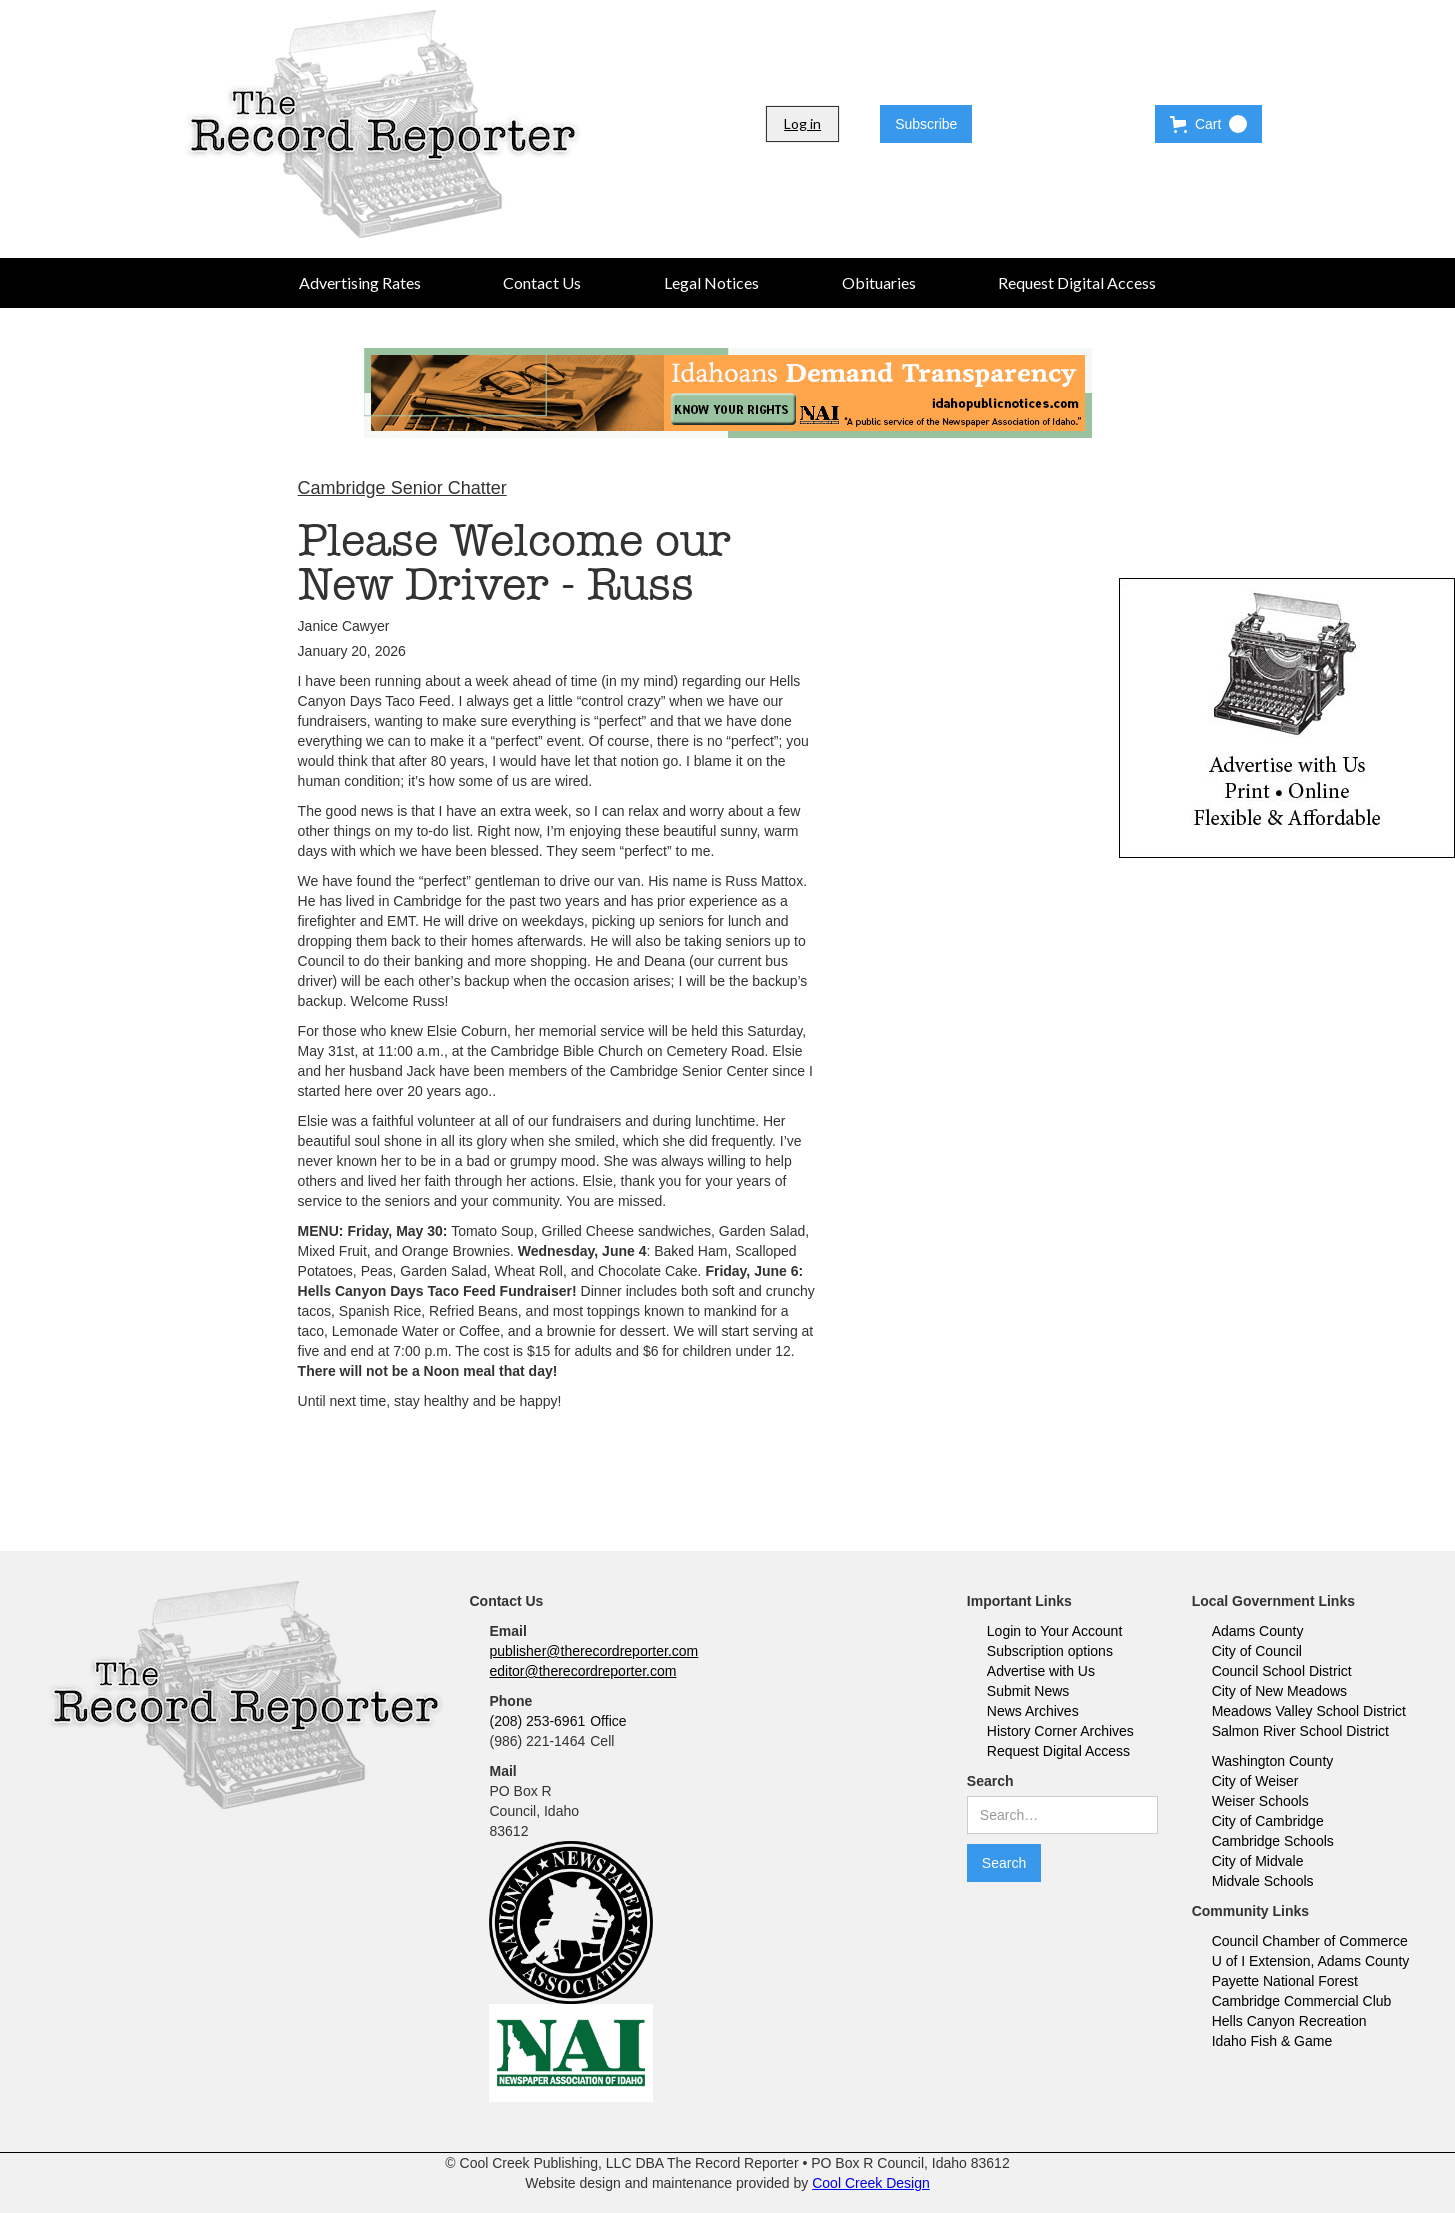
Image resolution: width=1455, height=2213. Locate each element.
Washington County (1273, 1761)
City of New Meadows (1279, 1691)
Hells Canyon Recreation (1289, 2021)
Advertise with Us (1041, 1671)
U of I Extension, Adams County (1311, 1961)
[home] (383, 124)
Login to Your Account (1054, 1631)
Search (990, 1781)
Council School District (1282, 1671)
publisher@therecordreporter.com (593, 1651)
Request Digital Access (1058, 1751)
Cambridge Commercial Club (1302, 2001)
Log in (802, 123)
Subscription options (1050, 1651)
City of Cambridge (1268, 1821)
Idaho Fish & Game (1272, 2041)
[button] (1208, 124)
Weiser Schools (1260, 1801)
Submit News (1028, 1691)
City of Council (1257, 1651)
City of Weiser (1255, 1781)
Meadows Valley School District (1309, 1711)
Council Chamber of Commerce (1310, 1941)
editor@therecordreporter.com (582, 1671)
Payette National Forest (1285, 1981)
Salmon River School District (1300, 1731)
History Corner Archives (1060, 1731)
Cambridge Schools (1273, 1841)
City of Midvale (1258, 1861)
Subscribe (926, 124)
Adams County (1258, 1631)
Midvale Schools (1263, 1881)
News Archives (1033, 1711)
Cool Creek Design (871, 2183)
